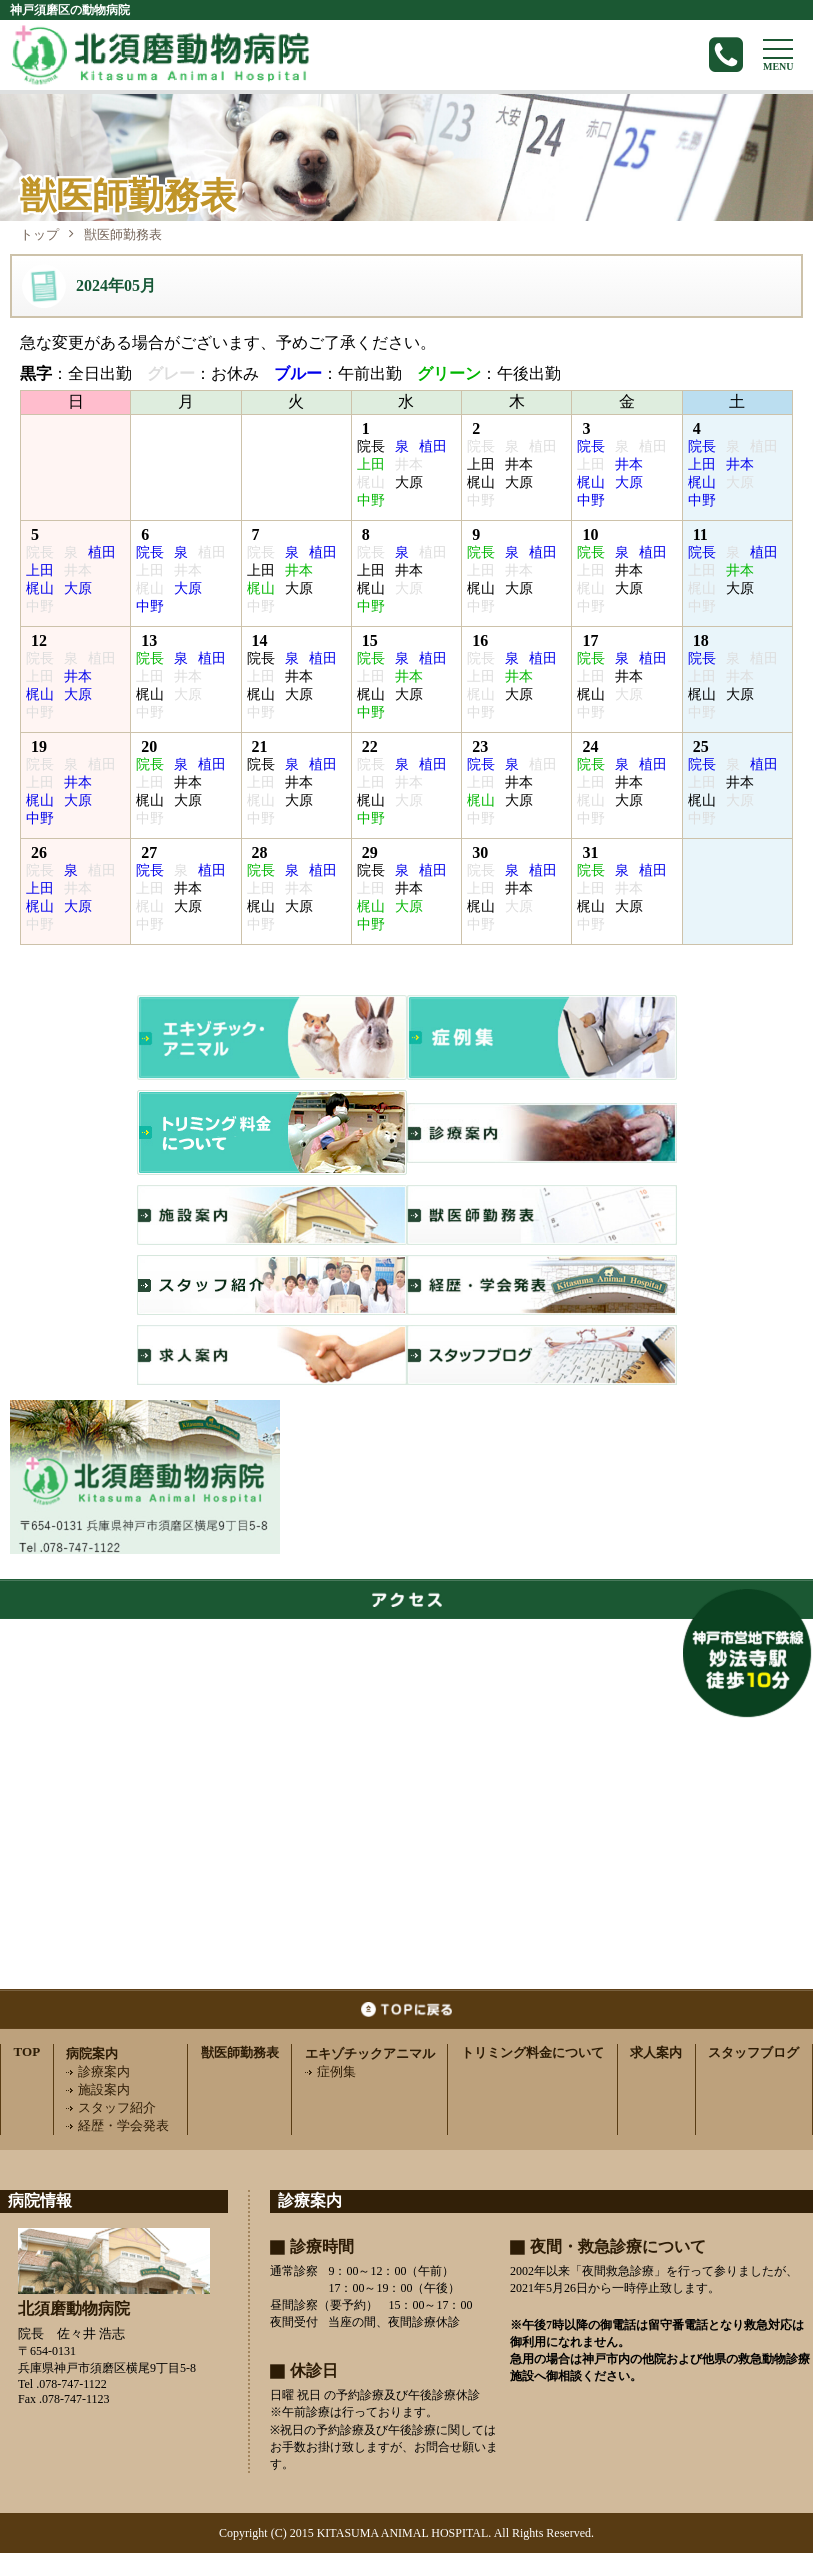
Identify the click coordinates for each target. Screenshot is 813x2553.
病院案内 (92, 2053)
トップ (39, 234)
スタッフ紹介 (111, 2107)
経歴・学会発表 (117, 2125)
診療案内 (98, 2071)
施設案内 (98, 2089)
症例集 (330, 2071)
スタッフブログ (753, 2052)
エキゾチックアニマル (370, 2053)
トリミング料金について (532, 2052)
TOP (27, 2051)
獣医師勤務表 (240, 2052)
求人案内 (656, 2052)
